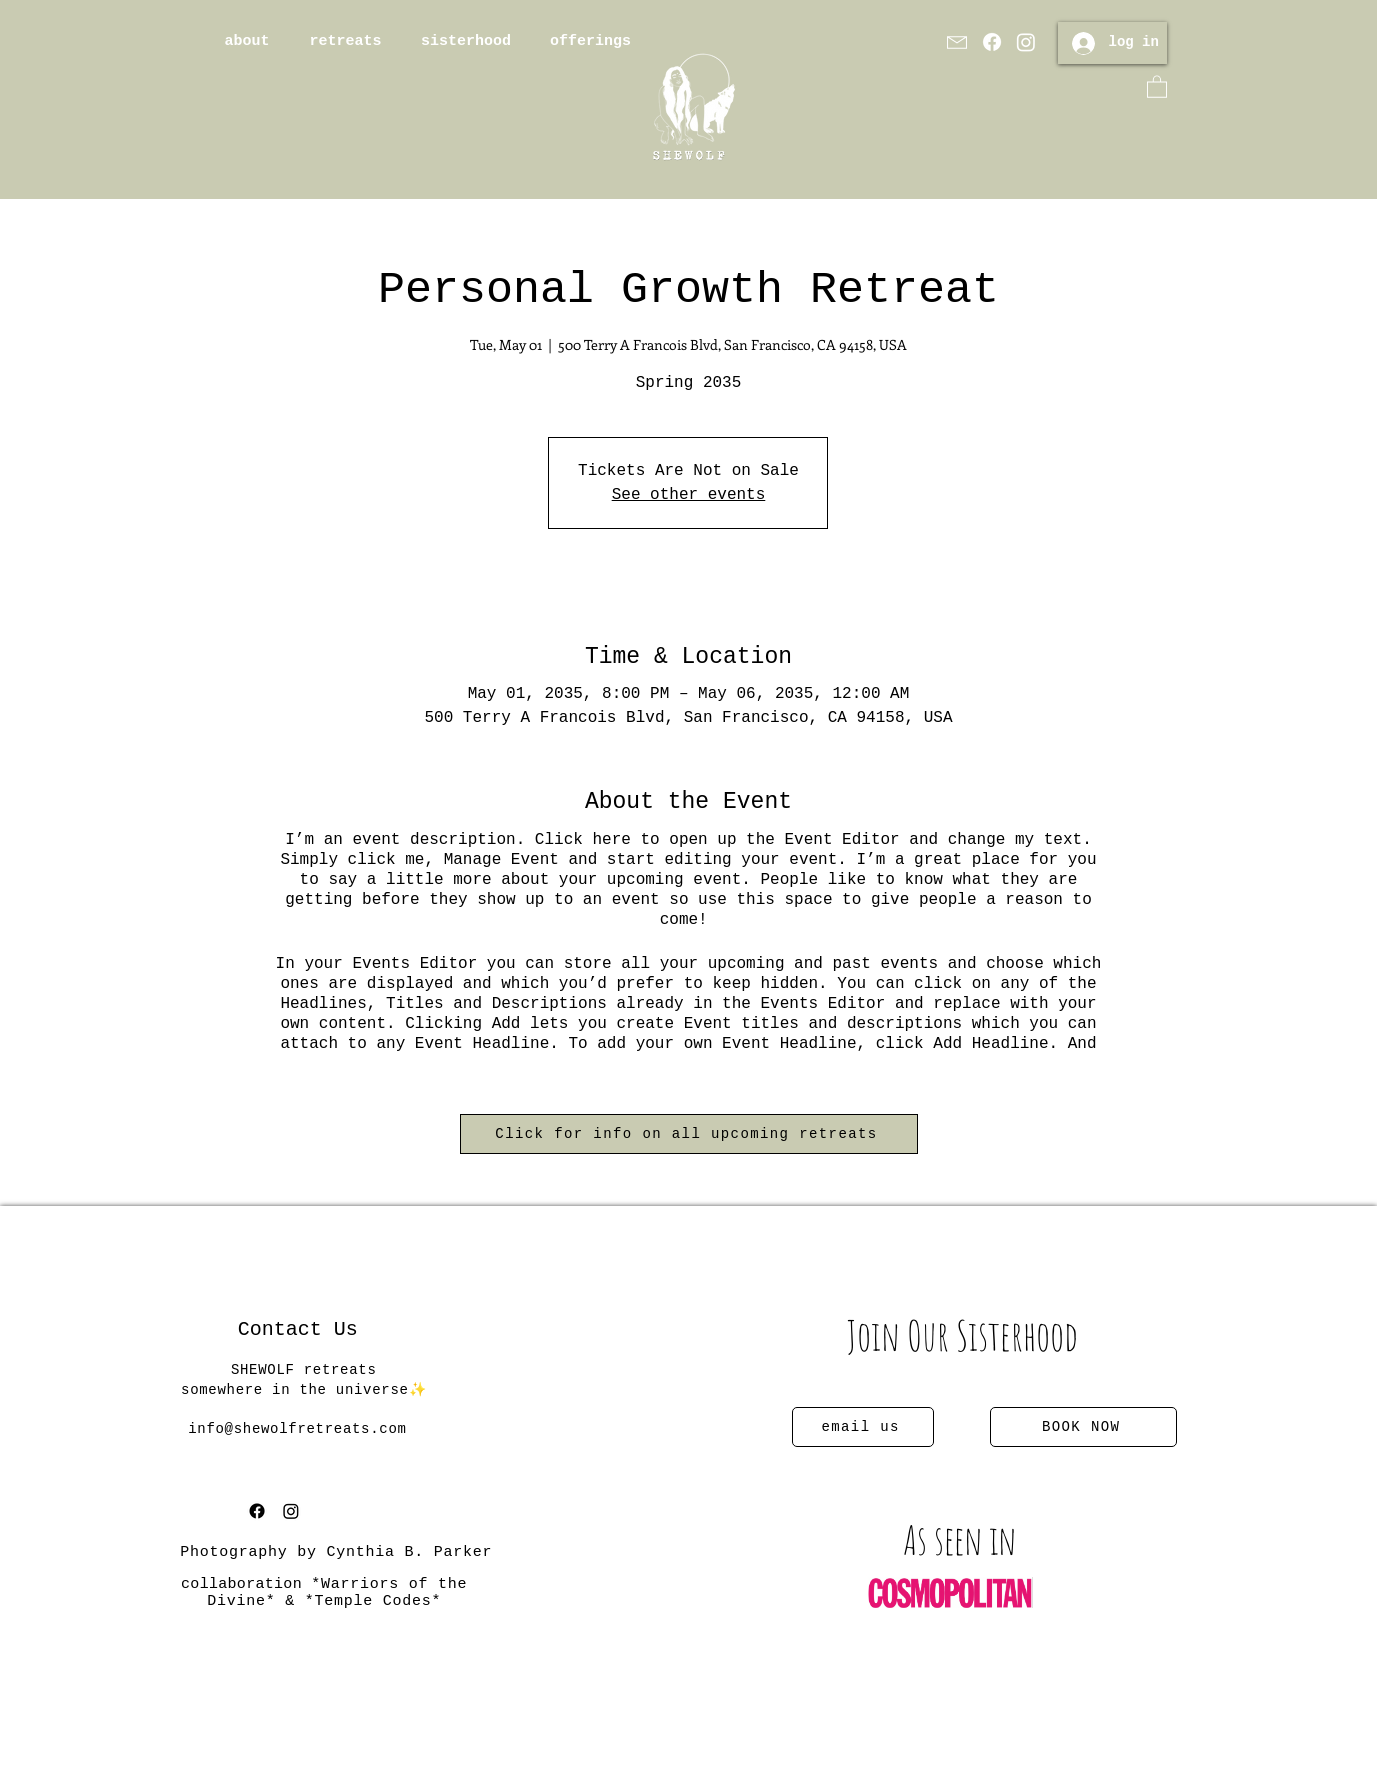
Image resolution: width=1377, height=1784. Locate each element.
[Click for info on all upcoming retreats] (689, 1134)
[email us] (863, 1427)
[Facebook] (992, 42)
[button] (1157, 86)
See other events (689, 495)
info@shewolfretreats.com (297, 1429)
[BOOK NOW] (1083, 1427)
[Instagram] (1026, 42)
